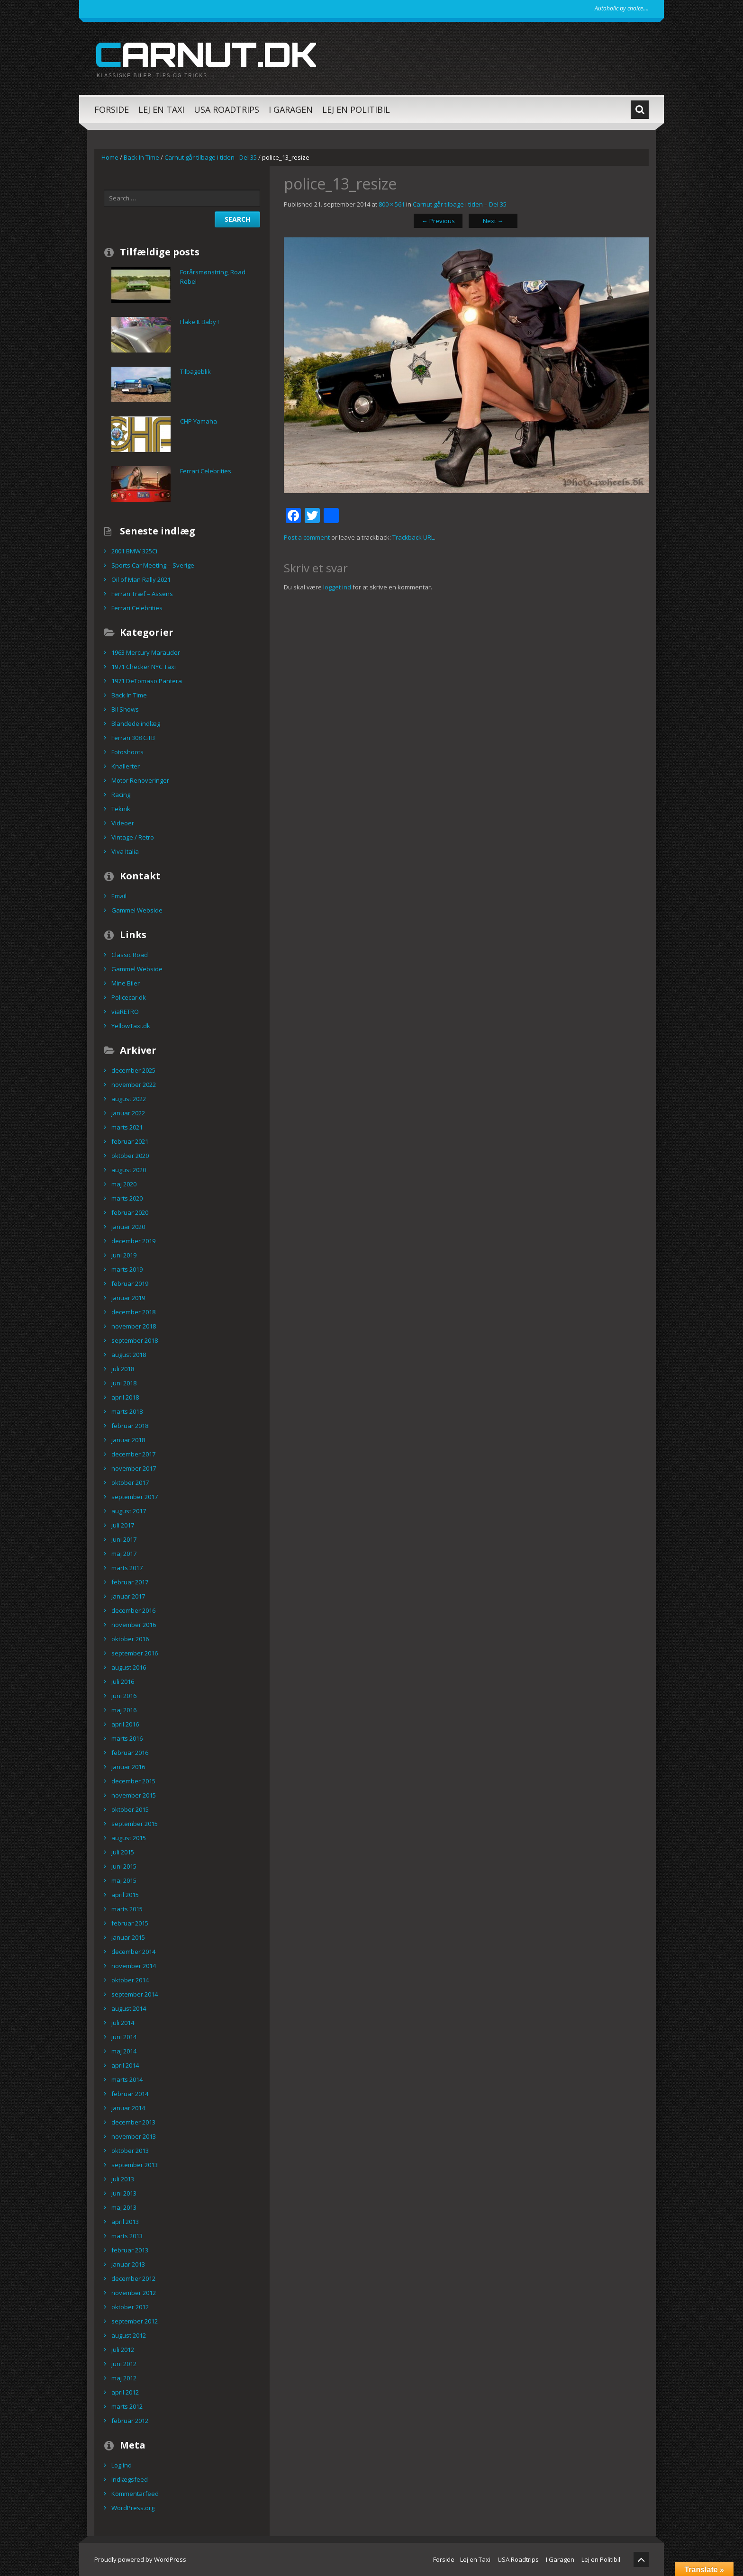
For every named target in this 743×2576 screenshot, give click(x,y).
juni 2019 (123, 1255)
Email (119, 896)
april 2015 (125, 1894)
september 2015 (134, 1823)
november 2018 (133, 1326)
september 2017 (134, 1496)
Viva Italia (125, 851)
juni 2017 (123, 1539)
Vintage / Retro (132, 837)
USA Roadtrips (226, 109)
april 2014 (125, 2065)
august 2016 (128, 1667)
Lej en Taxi (161, 109)
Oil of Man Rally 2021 (141, 579)
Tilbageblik (195, 371)
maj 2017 (123, 1553)
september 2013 (134, 2164)
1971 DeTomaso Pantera (146, 681)
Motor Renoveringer (140, 780)
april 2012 (125, 2392)
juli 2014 (122, 2022)
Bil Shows (125, 709)
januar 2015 (128, 1937)
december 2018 (133, 1312)
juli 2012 (122, 2349)
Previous (438, 221)
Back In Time (141, 157)
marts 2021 (127, 1127)
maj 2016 (123, 1710)
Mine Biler (125, 983)
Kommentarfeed (135, 2493)
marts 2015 (127, 1909)
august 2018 (128, 1354)
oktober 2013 (130, 2150)
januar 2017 (128, 1596)
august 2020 (128, 1170)
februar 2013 (129, 2250)
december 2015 (133, 1781)
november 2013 (133, 2136)
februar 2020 (129, 1212)
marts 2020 (127, 1198)
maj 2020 (123, 1184)
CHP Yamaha (198, 421)
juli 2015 (122, 1852)
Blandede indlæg (135, 723)
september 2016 (134, 1653)
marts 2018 (127, 1411)
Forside (111, 109)
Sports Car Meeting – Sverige (152, 565)
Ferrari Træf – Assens (142, 593)
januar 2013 (128, 2264)
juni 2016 (123, 1695)
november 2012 (133, 2292)
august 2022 (128, 1098)
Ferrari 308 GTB (133, 737)
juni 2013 (123, 2193)
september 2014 (134, 1994)
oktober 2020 (130, 1155)
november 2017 (133, 1468)
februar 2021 (129, 1141)
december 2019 (133, 1241)
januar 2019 (128, 1297)
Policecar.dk (128, 997)
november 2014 (133, 1965)
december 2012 (133, 2278)
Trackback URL (413, 537)
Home (109, 157)
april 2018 (125, 1397)
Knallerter (125, 766)
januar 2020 (128, 1226)
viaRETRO (125, 1011)
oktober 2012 (130, 2307)
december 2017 (133, 1454)
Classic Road (129, 954)
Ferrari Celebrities (205, 471)
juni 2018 (123, 1383)
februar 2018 (129, 1425)
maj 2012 (123, 2378)
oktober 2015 (130, 1809)
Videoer (122, 823)
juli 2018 (122, 1369)
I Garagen (291, 109)
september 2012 (134, 2321)
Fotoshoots (127, 752)
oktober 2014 (130, 1980)
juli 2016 (122, 1681)
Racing (120, 794)
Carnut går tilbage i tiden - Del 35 (210, 157)
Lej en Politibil (356, 109)
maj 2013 (123, 2207)
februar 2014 (129, 2093)
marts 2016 (127, 1738)
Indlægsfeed (129, 2479)
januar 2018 (128, 1440)
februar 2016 (129, 1752)
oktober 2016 (130, 1639)
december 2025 (133, 1070)
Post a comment (307, 537)
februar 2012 (129, 2420)
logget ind (337, 587)
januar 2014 (128, 2108)
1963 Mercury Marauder (145, 652)
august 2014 (128, 2008)
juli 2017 (122, 1525)
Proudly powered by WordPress (140, 2559)
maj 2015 (123, 1880)
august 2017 (128, 1511)
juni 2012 (123, 2363)
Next (493, 221)
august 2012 (128, 2335)
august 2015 (128, 1838)
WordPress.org (132, 2508)
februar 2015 (129, 1923)
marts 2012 (127, 2406)
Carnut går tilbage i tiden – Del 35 (460, 204)
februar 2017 (129, 1582)
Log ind (121, 2465)
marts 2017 (127, 1568)
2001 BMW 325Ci (134, 551)
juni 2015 (123, 1866)
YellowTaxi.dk (130, 1025)
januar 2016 (128, 1767)
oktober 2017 (130, 1482)
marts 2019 (127, 1269)
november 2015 (133, 1795)
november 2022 (133, 1084)
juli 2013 (122, 2179)
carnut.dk (205, 54)
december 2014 (133, 1951)
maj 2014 (123, 2051)
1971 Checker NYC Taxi (143, 666)
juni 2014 (123, 2037)
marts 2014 (127, 2079)
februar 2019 (129, 1283)
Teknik (120, 808)
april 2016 (125, 1724)
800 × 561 (392, 204)
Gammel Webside (137, 910)
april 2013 (125, 2221)
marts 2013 (127, 2236)
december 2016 (133, 1610)
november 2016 (133, 1624)
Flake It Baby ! (199, 321)
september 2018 (134, 1340)
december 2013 (133, 2122)
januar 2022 (128, 1113)
